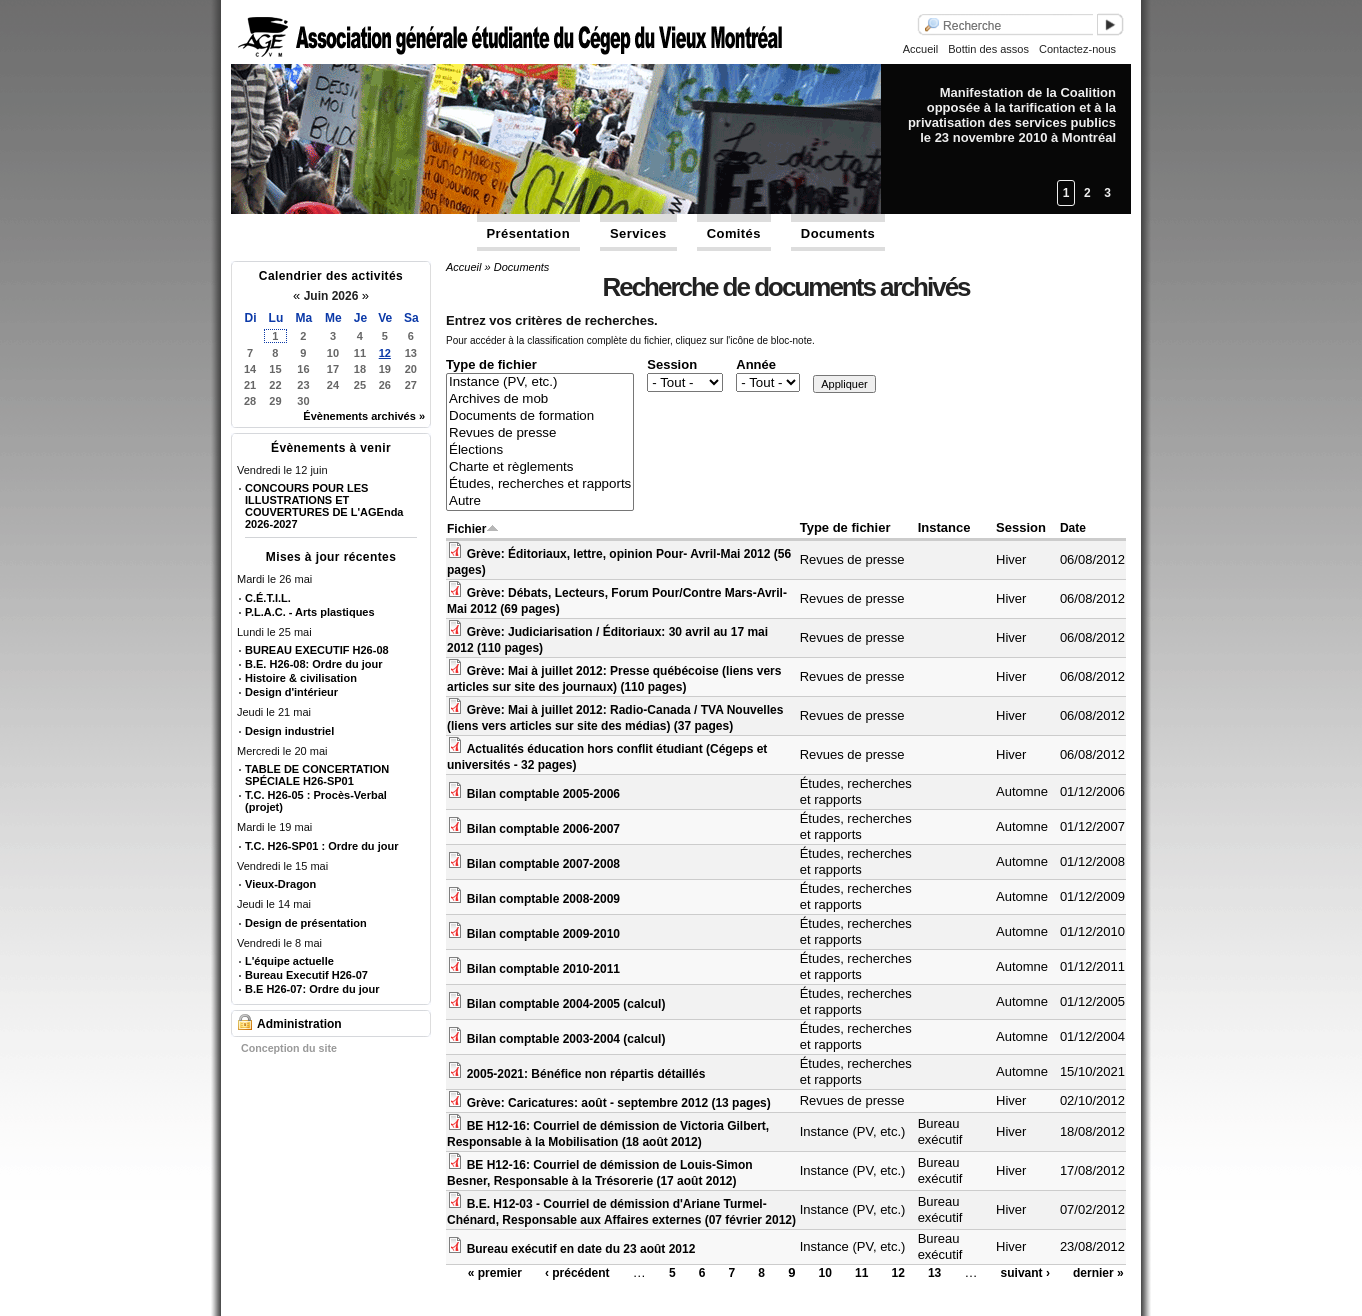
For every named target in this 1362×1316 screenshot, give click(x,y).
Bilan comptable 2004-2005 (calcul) (566, 1004)
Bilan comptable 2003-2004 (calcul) (566, 1039)
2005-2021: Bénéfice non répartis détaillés (586, 1074)
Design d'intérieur (291, 692)
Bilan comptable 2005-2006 (543, 794)
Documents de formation (540, 416)
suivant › (1025, 1273)
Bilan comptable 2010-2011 (543, 969)
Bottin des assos (988, 49)
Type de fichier (491, 364)
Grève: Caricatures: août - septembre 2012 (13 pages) (619, 1103)
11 (861, 1273)
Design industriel (289, 731)
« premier (495, 1273)
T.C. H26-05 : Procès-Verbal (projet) (316, 801)
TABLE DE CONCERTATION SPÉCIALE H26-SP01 (317, 775)
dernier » (1098, 1273)
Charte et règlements (540, 467)
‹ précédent (577, 1273)
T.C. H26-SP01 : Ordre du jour (321, 846)
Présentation (529, 233)
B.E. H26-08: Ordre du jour (314, 664)
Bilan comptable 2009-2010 (543, 934)
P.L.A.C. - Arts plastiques (310, 612)
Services (638, 233)
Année (756, 364)
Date (1073, 528)
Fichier (473, 529)
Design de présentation (306, 923)
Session (672, 364)
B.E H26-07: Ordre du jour (312, 989)
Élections (540, 450)
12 (385, 353)
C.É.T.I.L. (268, 598)
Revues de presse (540, 433)
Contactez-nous (1077, 49)
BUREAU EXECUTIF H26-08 (317, 650)
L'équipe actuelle (289, 961)
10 (824, 1273)
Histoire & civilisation (301, 678)
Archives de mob (540, 399)
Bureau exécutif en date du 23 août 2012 (581, 1249)
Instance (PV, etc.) (540, 382)
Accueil (920, 49)
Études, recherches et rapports (540, 484)
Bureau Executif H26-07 (306, 975)
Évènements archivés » (364, 416)
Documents (838, 233)
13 (934, 1273)
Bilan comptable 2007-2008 (543, 864)
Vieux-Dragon (280, 884)
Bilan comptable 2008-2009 (543, 899)
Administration (299, 1024)
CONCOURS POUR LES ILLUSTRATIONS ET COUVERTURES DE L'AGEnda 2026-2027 (324, 506)
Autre (540, 501)
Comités (734, 233)
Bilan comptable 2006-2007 (543, 829)
